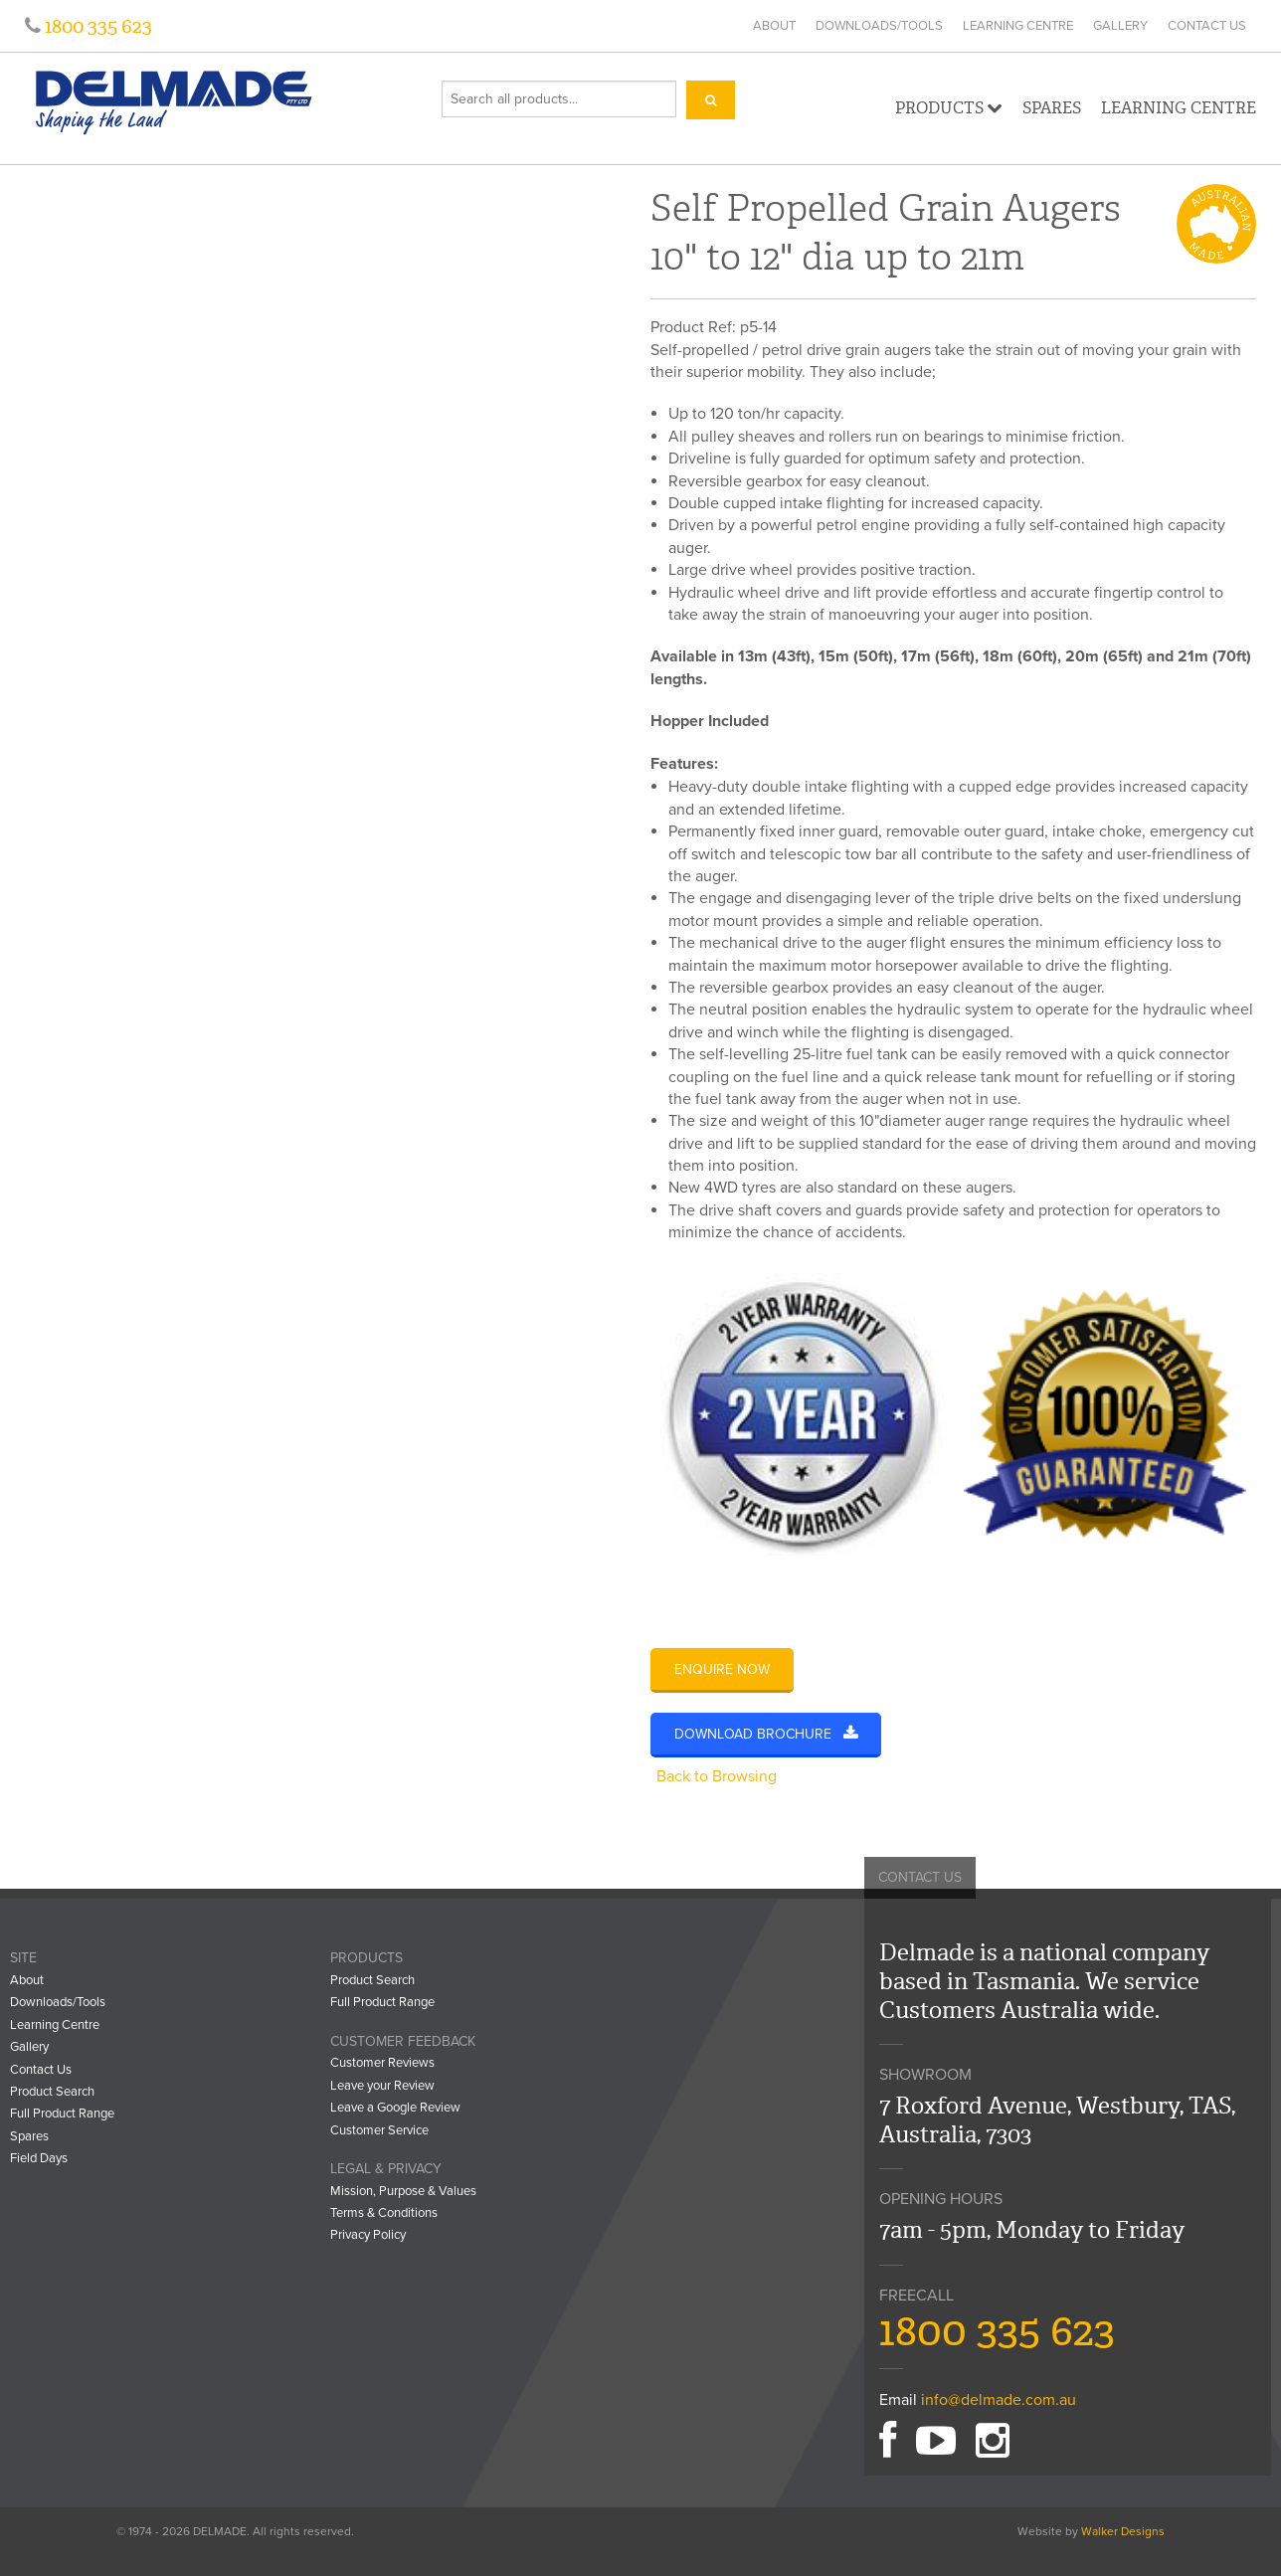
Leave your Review (382, 2086)
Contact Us (1207, 26)
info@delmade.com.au (998, 2400)
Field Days (39, 2158)
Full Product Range (62, 2113)
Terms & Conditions (384, 2213)
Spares (1051, 107)
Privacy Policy (368, 2235)
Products (949, 107)
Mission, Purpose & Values (403, 2191)
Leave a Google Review (395, 2108)
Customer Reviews (382, 2063)
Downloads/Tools (879, 26)
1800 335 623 (96, 26)
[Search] (710, 100)
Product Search (52, 2092)
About (774, 26)
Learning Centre (1018, 26)
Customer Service (379, 2130)
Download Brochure (765, 1734)
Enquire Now (722, 1669)
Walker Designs (1123, 2531)
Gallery (1120, 26)
